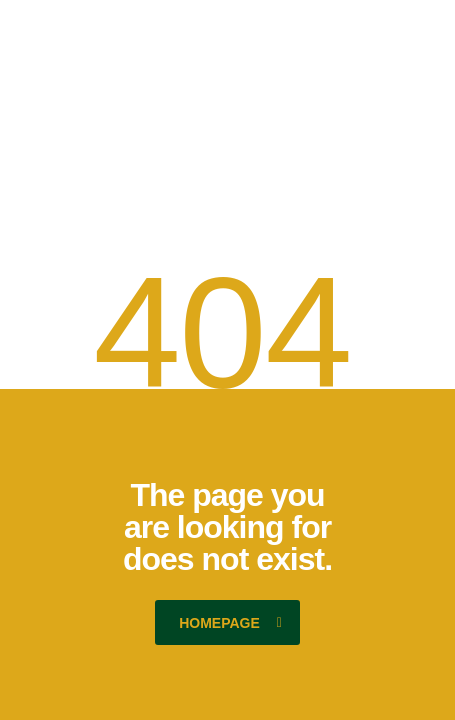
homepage (230, 623)
